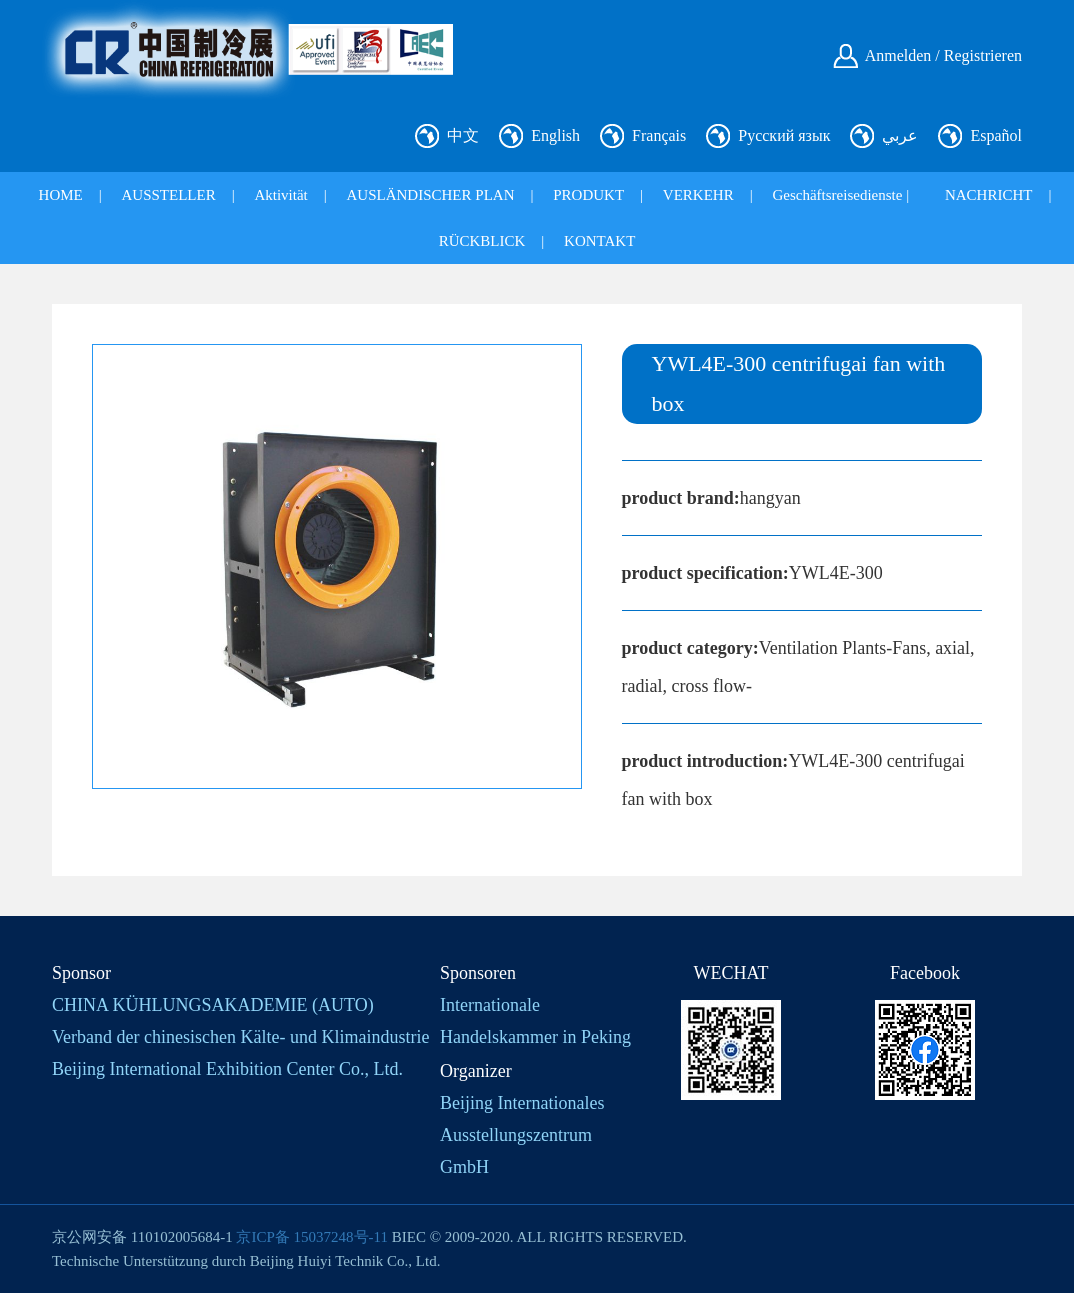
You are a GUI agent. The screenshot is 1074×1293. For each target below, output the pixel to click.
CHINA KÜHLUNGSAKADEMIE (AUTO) (213, 1005)
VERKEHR (698, 195)
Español (996, 135)
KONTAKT (599, 241)
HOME (61, 195)
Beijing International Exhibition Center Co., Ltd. (227, 1069)
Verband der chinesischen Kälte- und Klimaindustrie (240, 1037)
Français (659, 135)
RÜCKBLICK (482, 241)
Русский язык (784, 135)
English (555, 135)
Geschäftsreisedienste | (840, 195)
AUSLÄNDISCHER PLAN (431, 195)
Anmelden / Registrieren (943, 55)
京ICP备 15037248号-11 (312, 1237)
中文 (463, 135)
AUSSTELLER (169, 195)
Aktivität (280, 195)
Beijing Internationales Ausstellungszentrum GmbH (522, 1135)
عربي (900, 135)
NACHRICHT (989, 195)
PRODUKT (588, 195)
